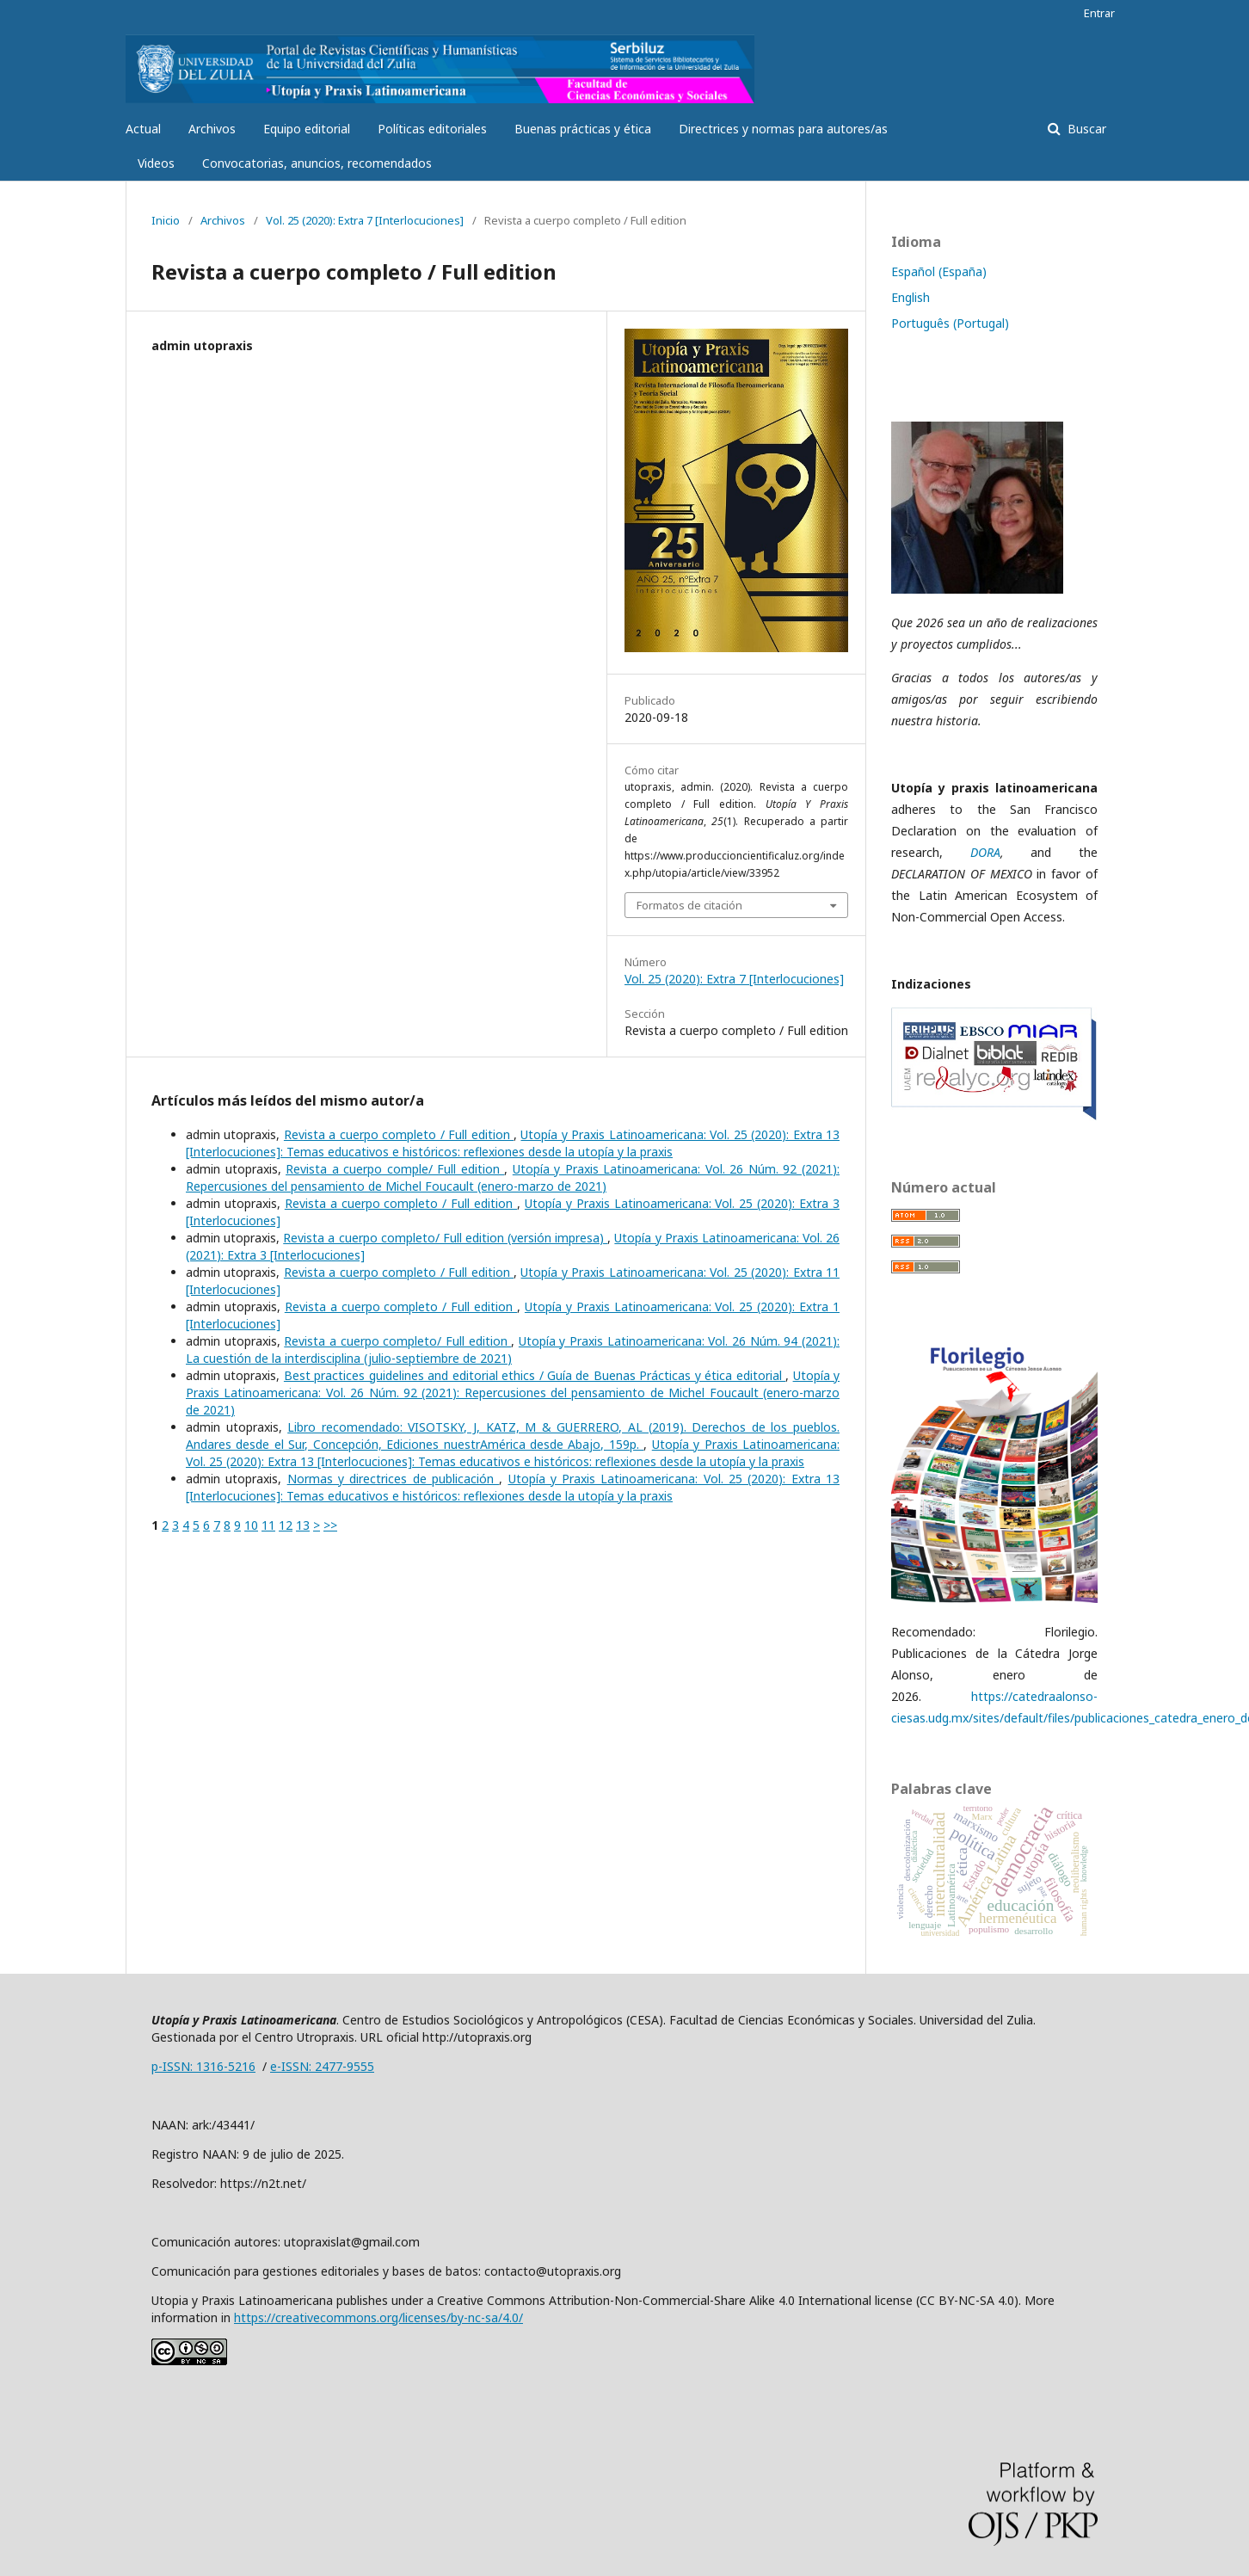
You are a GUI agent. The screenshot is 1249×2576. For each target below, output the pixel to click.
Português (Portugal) (950, 323)
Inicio (165, 220)
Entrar (1099, 13)
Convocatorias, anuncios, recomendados (317, 163)
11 (268, 1525)
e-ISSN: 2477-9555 (322, 2066)
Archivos (212, 128)
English (910, 297)
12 (285, 1525)
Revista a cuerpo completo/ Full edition (397, 1341)
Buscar (1085, 128)
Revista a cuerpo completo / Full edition (399, 1134)
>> (330, 1525)
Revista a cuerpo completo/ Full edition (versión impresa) (445, 1237)
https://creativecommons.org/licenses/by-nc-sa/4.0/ (378, 2317)
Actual (143, 128)
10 (251, 1525)
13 (303, 1525)
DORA (985, 852)
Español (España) (939, 271)
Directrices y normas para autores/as (783, 128)
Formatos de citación (689, 905)
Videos (156, 163)
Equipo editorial (306, 128)
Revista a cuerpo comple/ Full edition (395, 1169)
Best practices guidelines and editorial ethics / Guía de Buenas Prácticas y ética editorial (534, 1375)
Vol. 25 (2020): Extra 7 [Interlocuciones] (365, 220)
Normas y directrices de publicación (393, 1478)
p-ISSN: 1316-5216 (203, 2066)
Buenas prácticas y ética (582, 128)
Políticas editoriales (432, 128)
